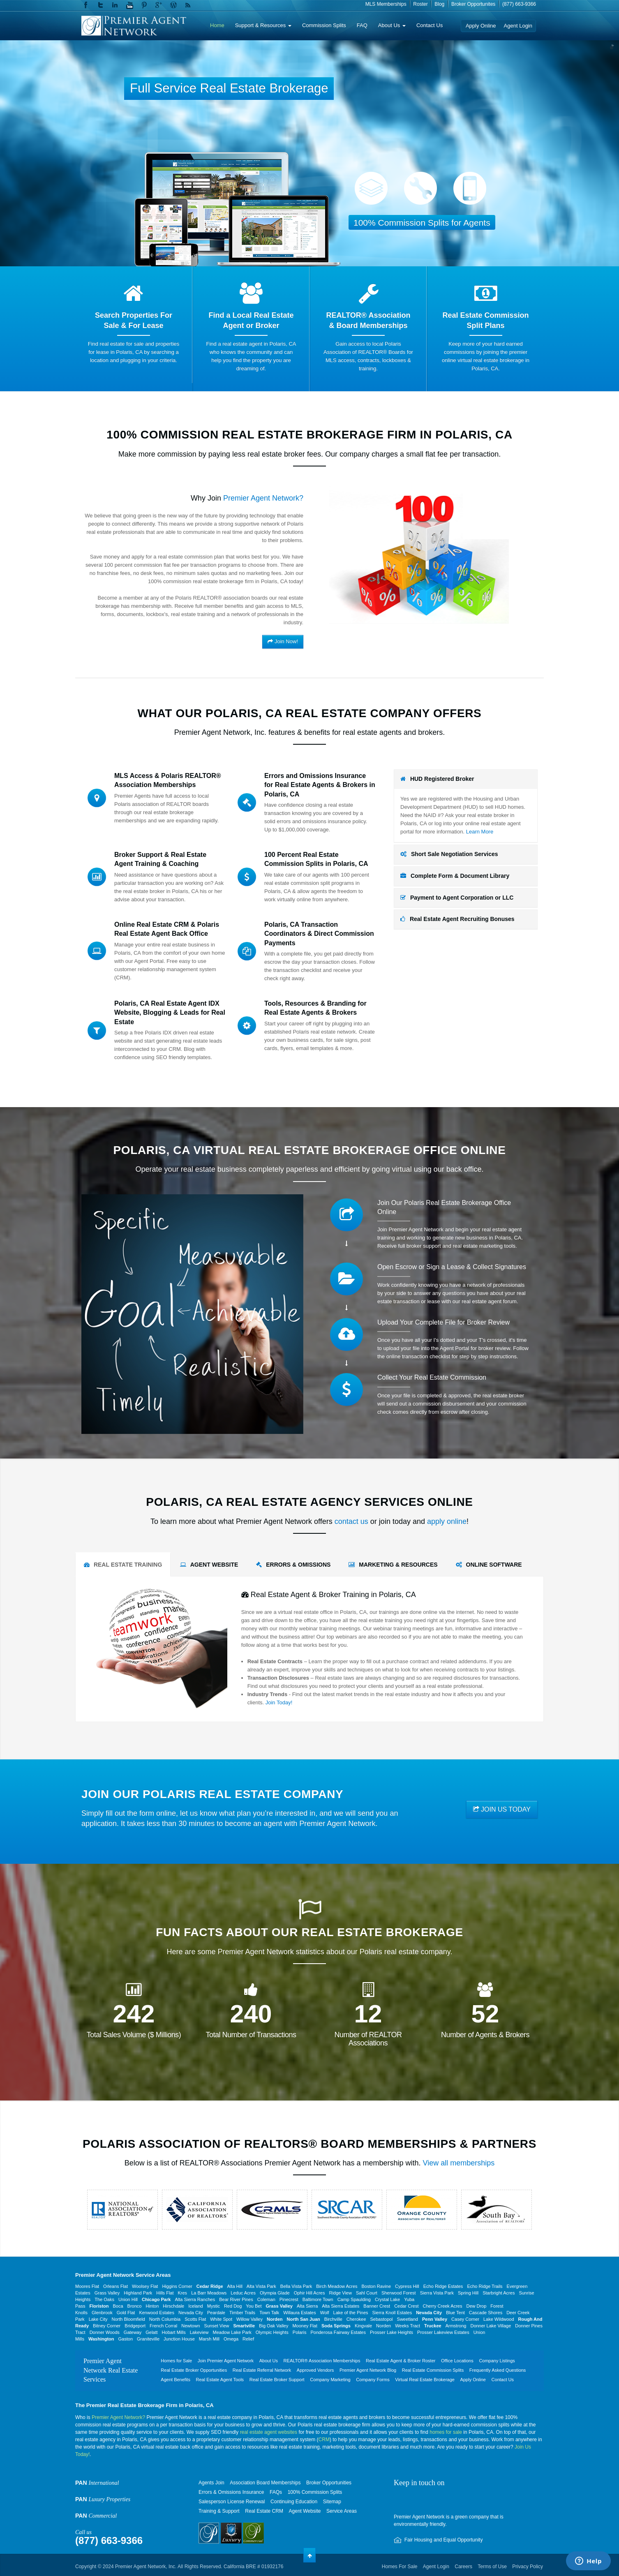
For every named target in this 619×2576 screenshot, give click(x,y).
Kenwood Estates (156, 2312)
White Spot (221, 2319)
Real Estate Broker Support (277, 2379)
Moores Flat (87, 2286)
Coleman (266, 2299)
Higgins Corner (177, 2286)
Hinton (152, 2306)
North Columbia (164, 2319)
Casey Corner (465, 2319)
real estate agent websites (268, 2432)
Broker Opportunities (328, 2483)
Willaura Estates (299, 2312)
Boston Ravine (376, 2286)
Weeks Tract (407, 2325)
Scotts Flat (195, 2319)
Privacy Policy (527, 2566)
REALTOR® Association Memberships (322, 2360)
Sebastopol (381, 2319)
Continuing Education (293, 2501)
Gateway (132, 2332)
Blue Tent (455, 2312)
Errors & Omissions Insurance (231, 2492)
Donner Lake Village (490, 2325)
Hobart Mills (174, 2332)
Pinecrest (288, 2299)
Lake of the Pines (350, 2312)
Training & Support (219, 2511)
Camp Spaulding (354, 2299)
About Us (392, 25)
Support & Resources (263, 25)
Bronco (134, 2306)
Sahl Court (366, 2292)
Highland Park (138, 2292)
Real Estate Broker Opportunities (194, 2370)
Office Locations (457, 2360)
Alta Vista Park (261, 2286)
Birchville (333, 2319)
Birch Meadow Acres (336, 2286)
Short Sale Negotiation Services (449, 854)
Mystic (213, 2306)
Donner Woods (105, 2332)
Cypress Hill (407, 2286)
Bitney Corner (106, 2325)
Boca (118, 2306)
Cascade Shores (485, 2312)
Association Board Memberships (265, 2483)
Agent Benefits (175, 2379)
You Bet (253, 2306)
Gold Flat (126, 2312)
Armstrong (456, 2325)
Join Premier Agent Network (226, 2360)
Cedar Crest (406, 2306)
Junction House (179, 2338)
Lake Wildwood (498, 2319)
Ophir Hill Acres (309, 2292)
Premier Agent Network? (118, 2417)
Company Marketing (330, 2379)
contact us (351, 1521)
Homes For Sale (400, 2566)
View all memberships (459, 2163)
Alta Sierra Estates (340, 2306)
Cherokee (356, 2319)
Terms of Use (492, 2566)
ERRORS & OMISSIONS (293, 1564)
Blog (439, 4)
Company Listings (497, 2360)
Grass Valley (107, 2292)
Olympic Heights (272, 2332)
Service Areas (341, 2511)
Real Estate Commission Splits (433, 2370)
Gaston (125, 2338)
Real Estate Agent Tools (220, 2379)
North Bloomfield (128, 2319)
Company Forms (372, 2379)
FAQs (276, 2492)
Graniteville (148, 2338)
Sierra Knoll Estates (392, 2312)
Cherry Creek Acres (442, 2306)
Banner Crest (376, 2306)
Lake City (98, 2319)
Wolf (324, 2312)
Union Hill (128, 2299)
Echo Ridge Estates (443, 2286)
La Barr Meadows (208, 2292)
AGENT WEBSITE (209, 1564)
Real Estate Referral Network (262, 2370)
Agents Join (211, 2483)
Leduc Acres (243, 2292)
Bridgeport (135, 2325)
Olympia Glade (275, 2292)
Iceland (195, 2306)
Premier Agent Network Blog (368, 2370)
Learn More (479, 832)
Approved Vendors (315, 2370)
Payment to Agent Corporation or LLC (456, 897)
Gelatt (151, 2332)
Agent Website (305, 2511)
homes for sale (446, 2432)
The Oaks (104, 2299)
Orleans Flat (115, 2286)
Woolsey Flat (145, 2286)
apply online (447, 1521)
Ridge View (340, 2292)
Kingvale (363, 2325)
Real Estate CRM (264, 2511)
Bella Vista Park (296, 2286)
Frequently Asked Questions (497, 2370)
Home (217, 25)
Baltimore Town (318, 2299)
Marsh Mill (209, 2338)
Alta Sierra (307, 2306)
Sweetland (407, 2319)
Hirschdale (173, 2306)
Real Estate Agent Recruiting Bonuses (457, 919)
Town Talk (269, 2312)
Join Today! (279, 1702)
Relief (248, 2338)
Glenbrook (102, 2312)
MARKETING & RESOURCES (393, 1564)
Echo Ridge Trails (484, 2286)
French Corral (163, 2325)
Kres (182, 2292)
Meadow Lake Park (232, 2332)
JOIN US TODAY (502, 1809)
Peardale (216, 2312)
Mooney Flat (304, 2325)
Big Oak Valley (273, 2325)
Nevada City (190, 2312)
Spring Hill (468, 2292)
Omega (231, 2338)
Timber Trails (242, 2312)
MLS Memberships (386, 4)
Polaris (300, 2332)
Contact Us (429, 25)
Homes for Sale (176, 2360)
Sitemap (332, 2501)
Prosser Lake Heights (391, 2332)
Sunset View (216, 2325)
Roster (420, 4)
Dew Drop (476, 2306)
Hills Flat (164, 2292)
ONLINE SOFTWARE (489, 1564)
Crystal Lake (387, 2299)
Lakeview (199, 2332)
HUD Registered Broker (437, 779)
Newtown (190, 2325)
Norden (383, 2325)
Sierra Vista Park (437, 2292)
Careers (463, 2566)
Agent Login (518, 26)
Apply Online (481, 26)
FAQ (362, 25)
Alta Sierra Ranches (195, 2299)
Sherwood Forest (398, 2292)
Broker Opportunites (473, 4)
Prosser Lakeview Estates (443, 2332)
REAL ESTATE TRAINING (123, 1564)
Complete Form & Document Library (454, 876)
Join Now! (283, 641)
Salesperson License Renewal (232, 2501)
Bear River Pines (236, 2299)
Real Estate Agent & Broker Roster (400, 2360)
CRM (324, 2439)
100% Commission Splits (315, 2492)
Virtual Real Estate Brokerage (425, 2379)
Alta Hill (235, 2286)
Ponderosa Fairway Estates (338, 2332)
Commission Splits (324, 25)
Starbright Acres (499, 2292)
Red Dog (233, 2306)
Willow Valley (249, 2319)
